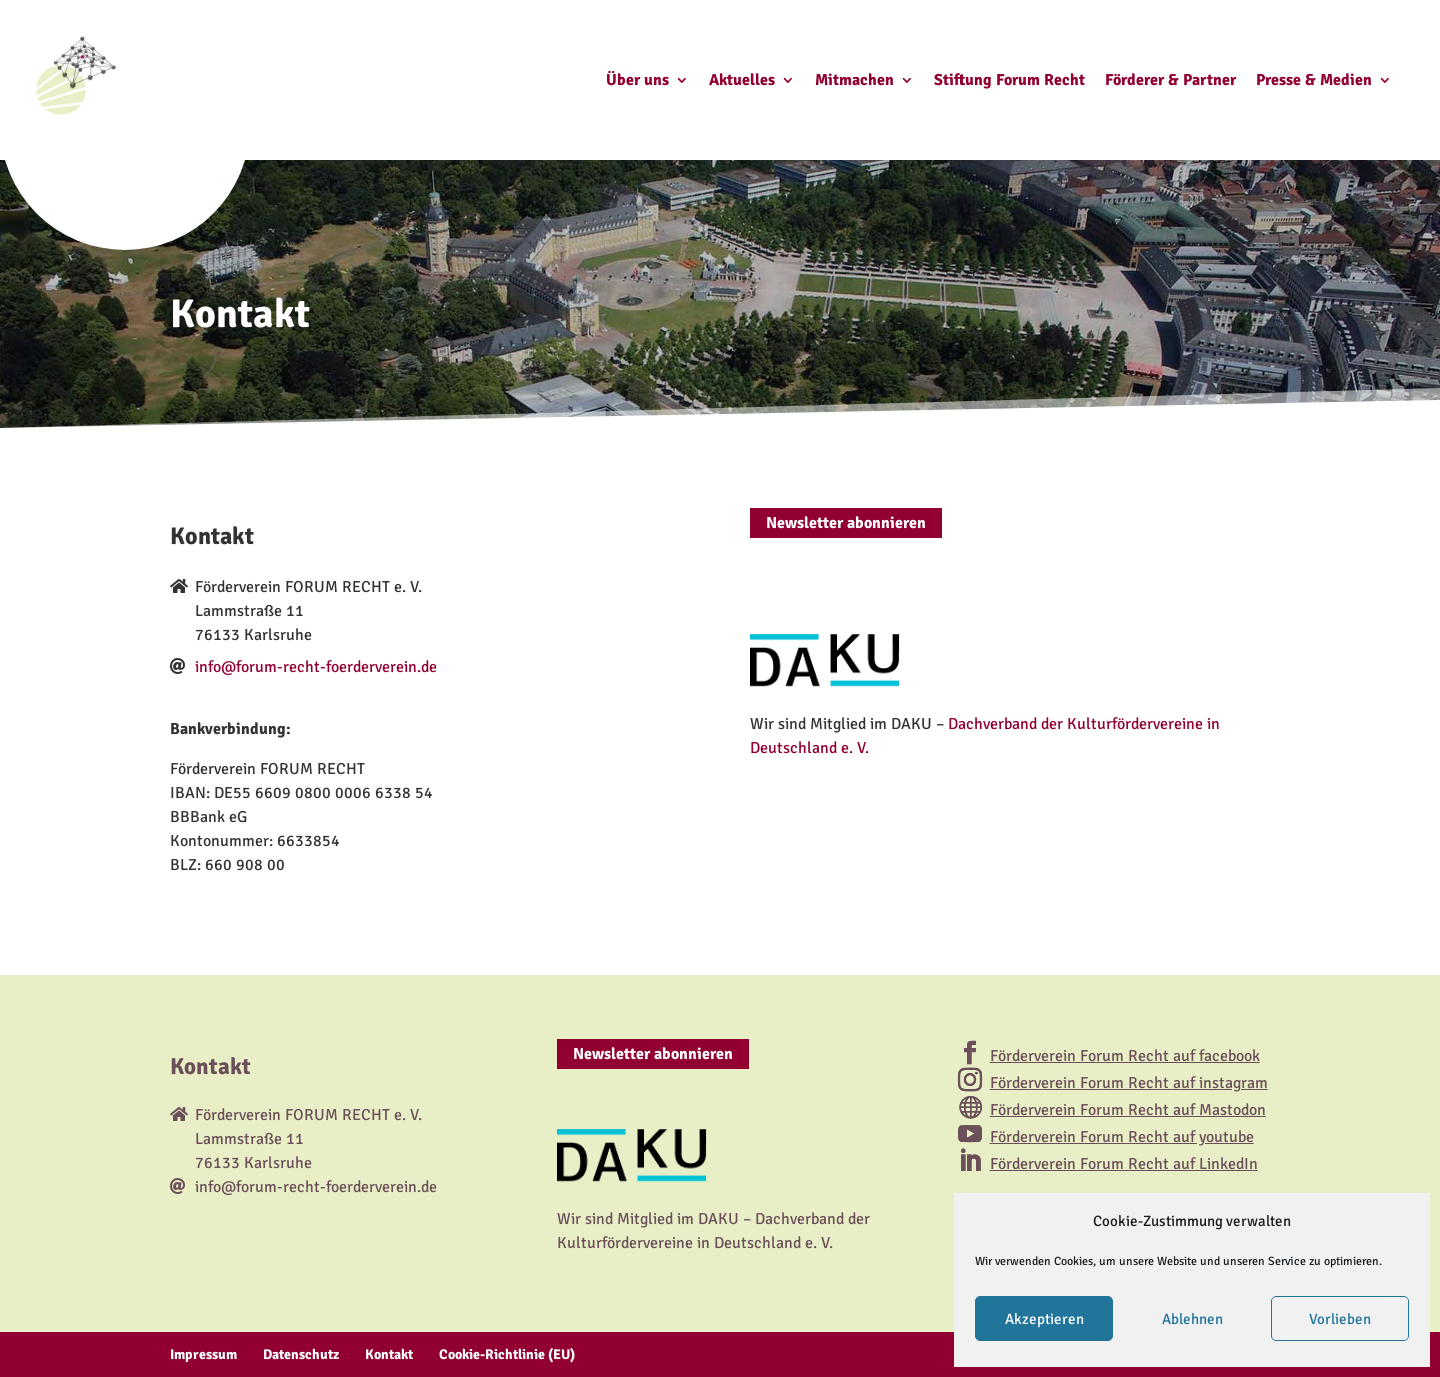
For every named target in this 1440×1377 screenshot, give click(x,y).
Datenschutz (301, 1354)
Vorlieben (1340, 1319)
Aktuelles (742, 81)
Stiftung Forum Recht (1009, 81)
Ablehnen (1192, 1319)
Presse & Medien (1314, 81)
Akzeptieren (1044, 1319)
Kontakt (389, 1354)
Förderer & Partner (1170, 81)
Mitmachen (854, 81)
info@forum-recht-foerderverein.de (316, 667)
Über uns (637, 81)
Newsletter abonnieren (846, 523)
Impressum (203, 1354)
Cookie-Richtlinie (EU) (507, 1354)
